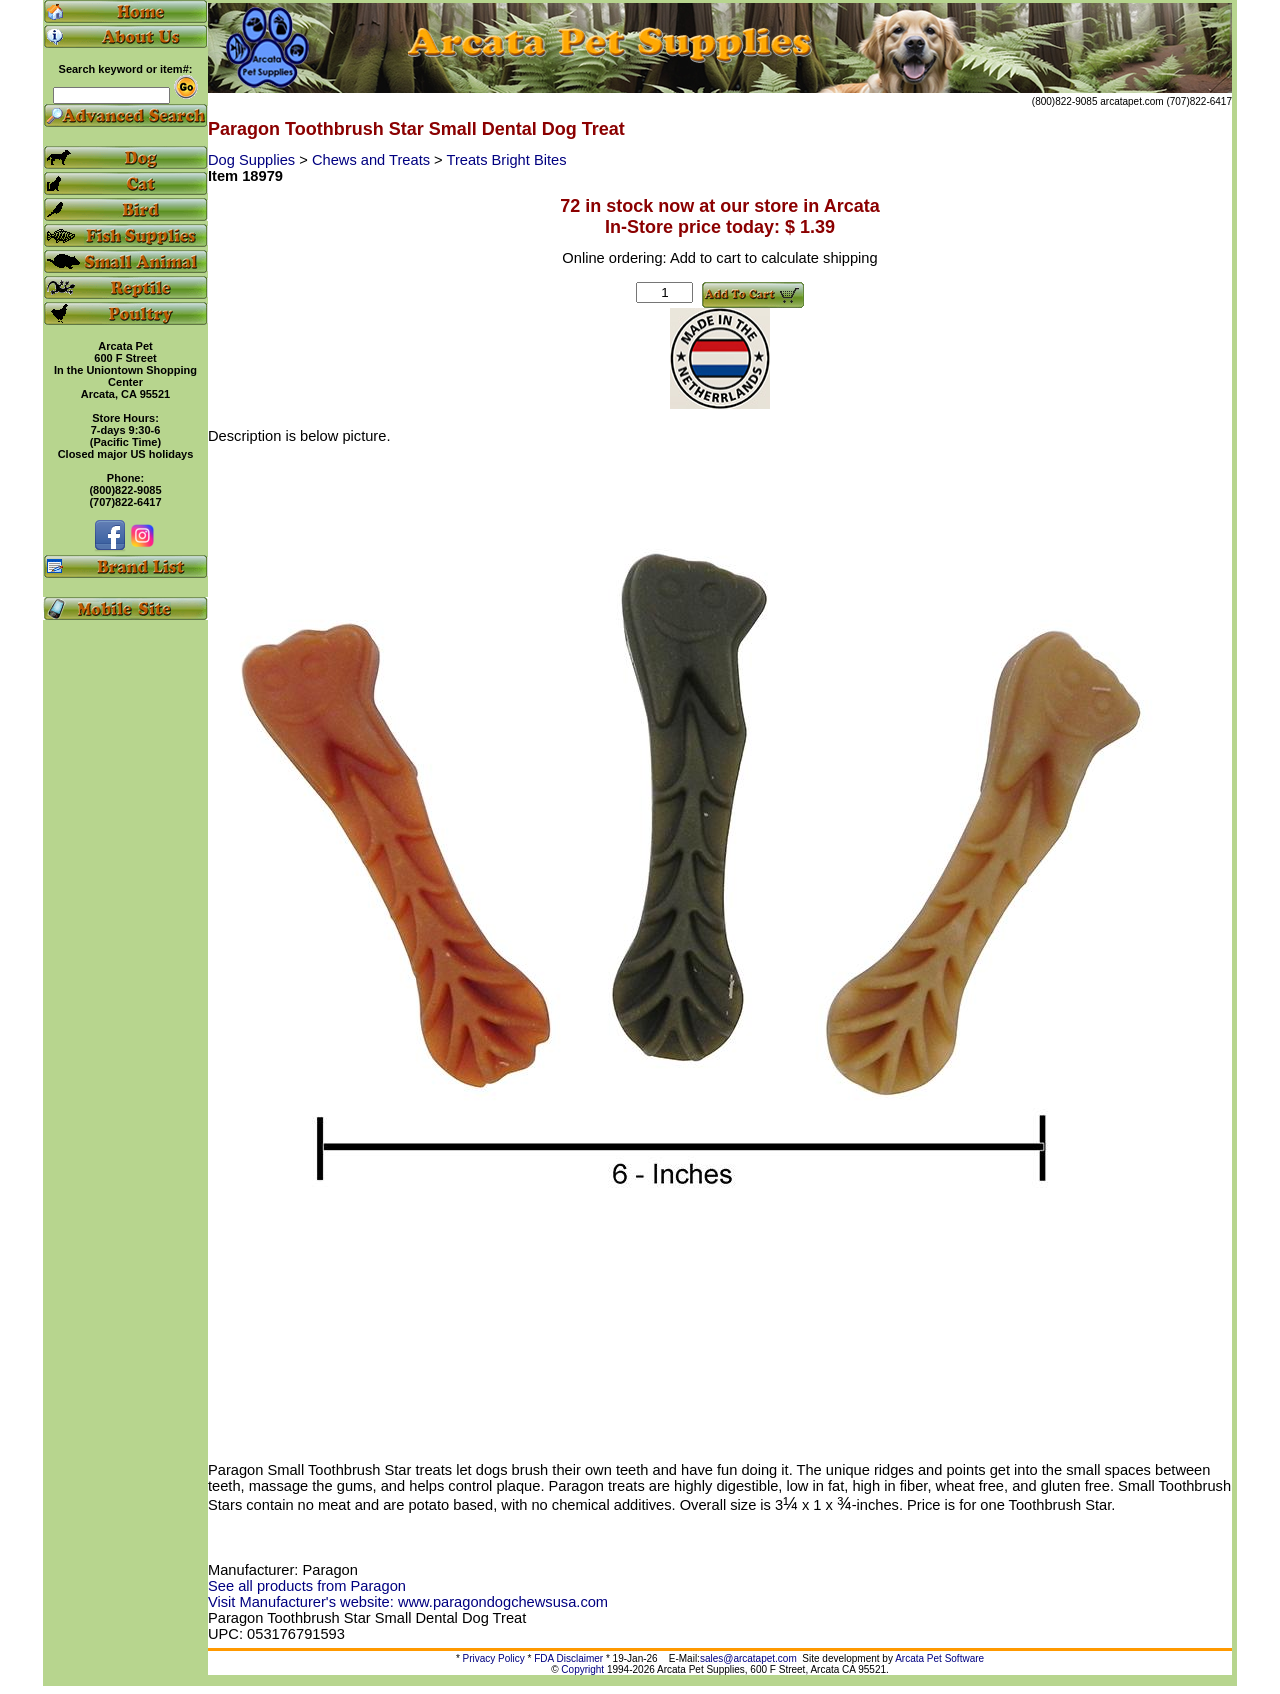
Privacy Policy (494, 1658)
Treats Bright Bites (506, 160)
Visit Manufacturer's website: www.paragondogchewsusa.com (408, 1602)
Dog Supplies (253, 160)
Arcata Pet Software (939, 1658)
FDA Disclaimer (568, 1658)
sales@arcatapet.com (748, 1658)
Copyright (582, 1669)
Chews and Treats (373, 160)
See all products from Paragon (307, 1586)
